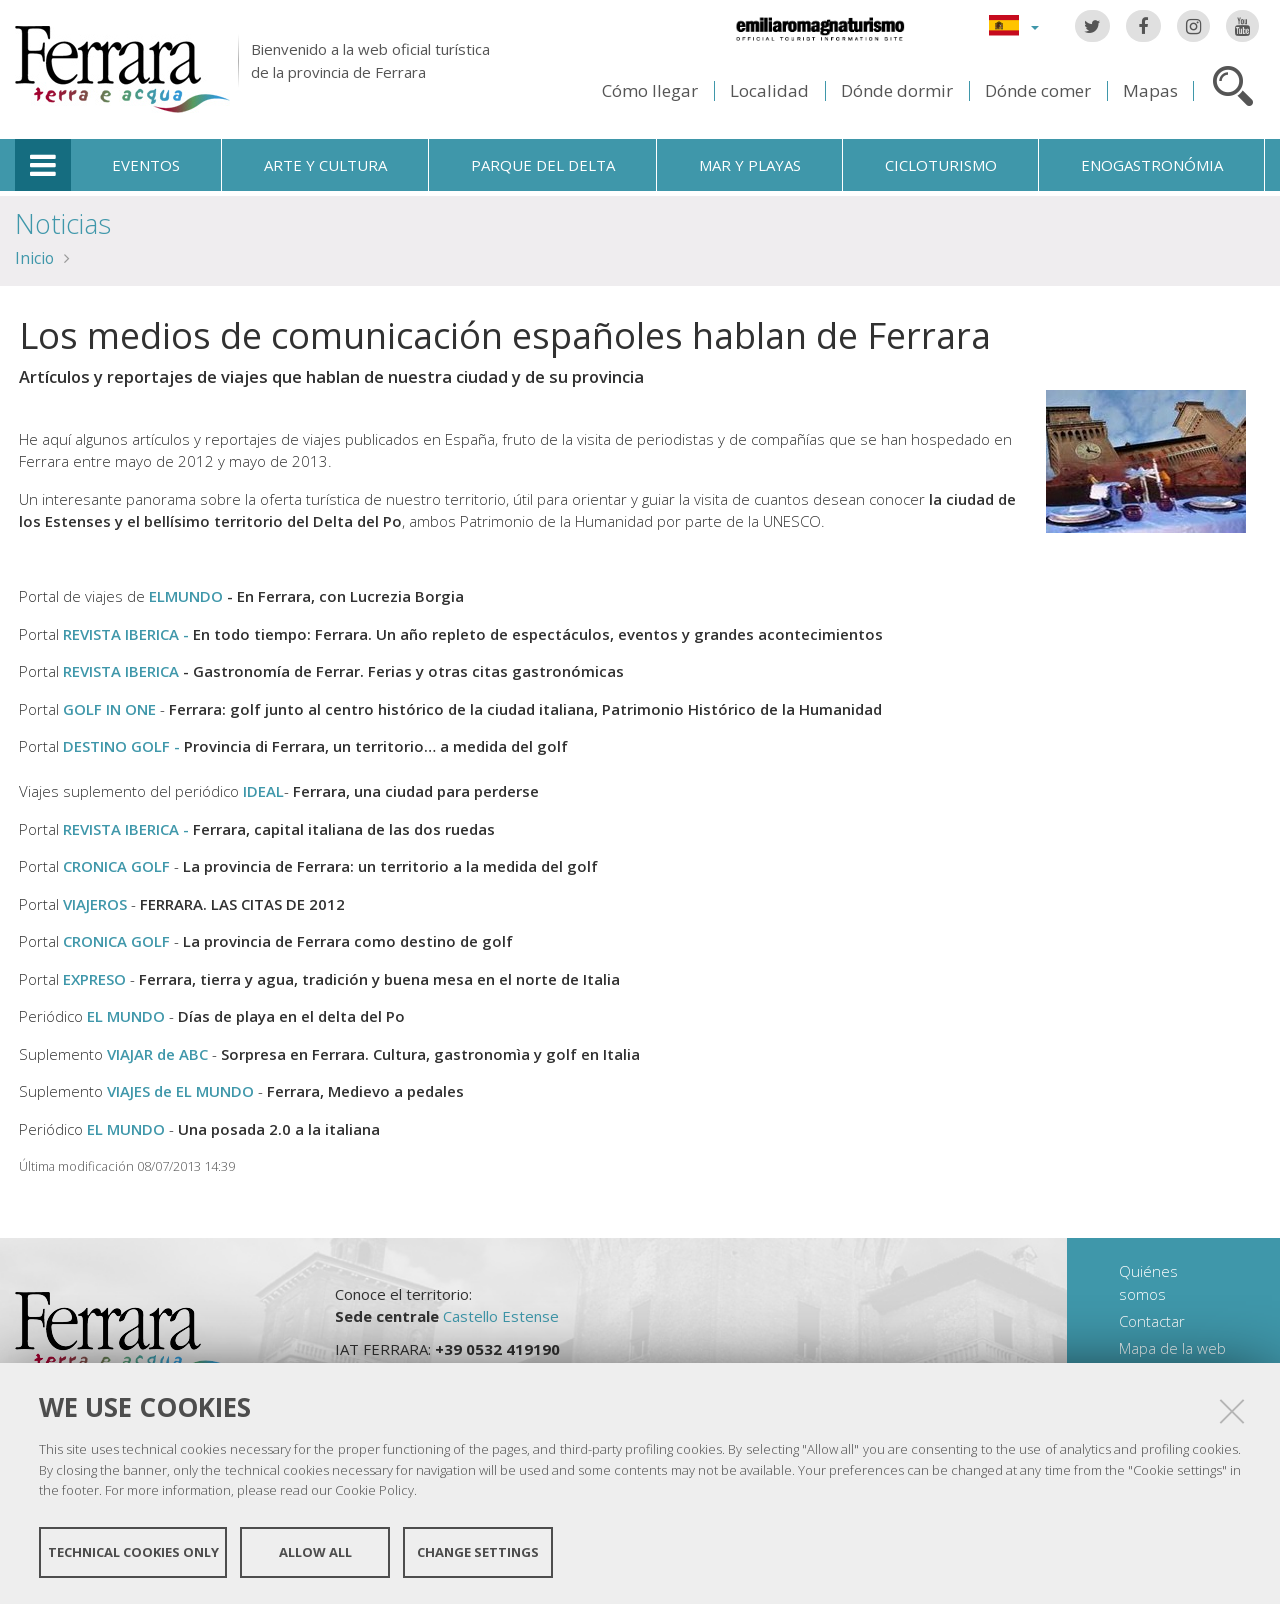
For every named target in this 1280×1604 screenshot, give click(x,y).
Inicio (34, 258)
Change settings (478, 1552)
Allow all (315, 1552)
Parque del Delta (543, 165)
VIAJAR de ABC (157, 1054)
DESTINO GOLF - (123, 746)
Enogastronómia (1152, 165)
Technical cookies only (133, 1552)
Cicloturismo (941, 165)
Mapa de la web (1172, 1348)
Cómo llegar (650, 90)
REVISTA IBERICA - (128, 829)
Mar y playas (750, 165)
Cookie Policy (374, 1490)
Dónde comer (1038, 90)
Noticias (63, 223)
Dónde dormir (897, 90)
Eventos (146, 165)
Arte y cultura (325, 165)
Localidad (769, 90)
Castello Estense (501, 1316)
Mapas (1150, 90)
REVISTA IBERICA (121, 671)
